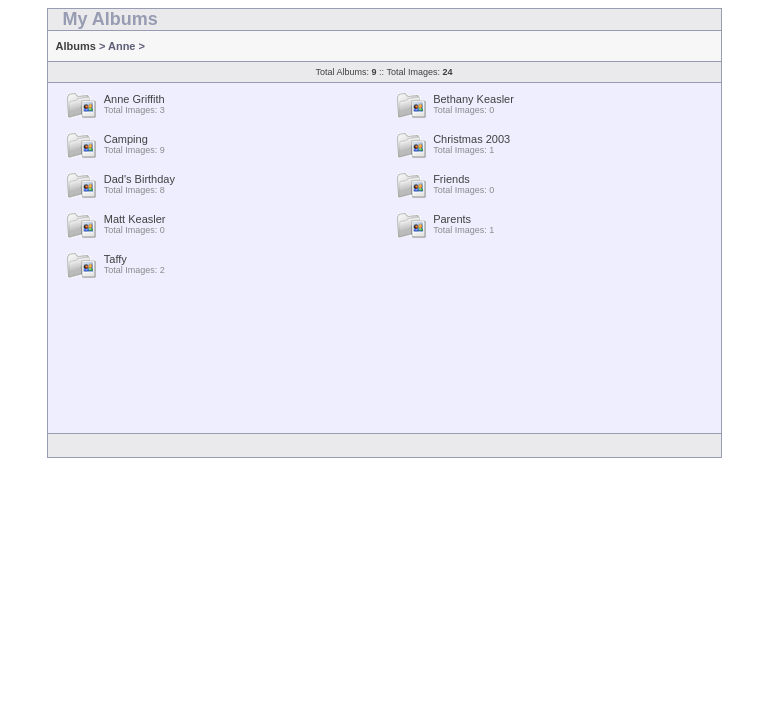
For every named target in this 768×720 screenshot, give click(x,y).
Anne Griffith (134, 99)
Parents (452, 219)
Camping (126, 139)
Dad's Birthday (139, 179)
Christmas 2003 (471, 139)
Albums (76, 46)
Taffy (115, 259)
